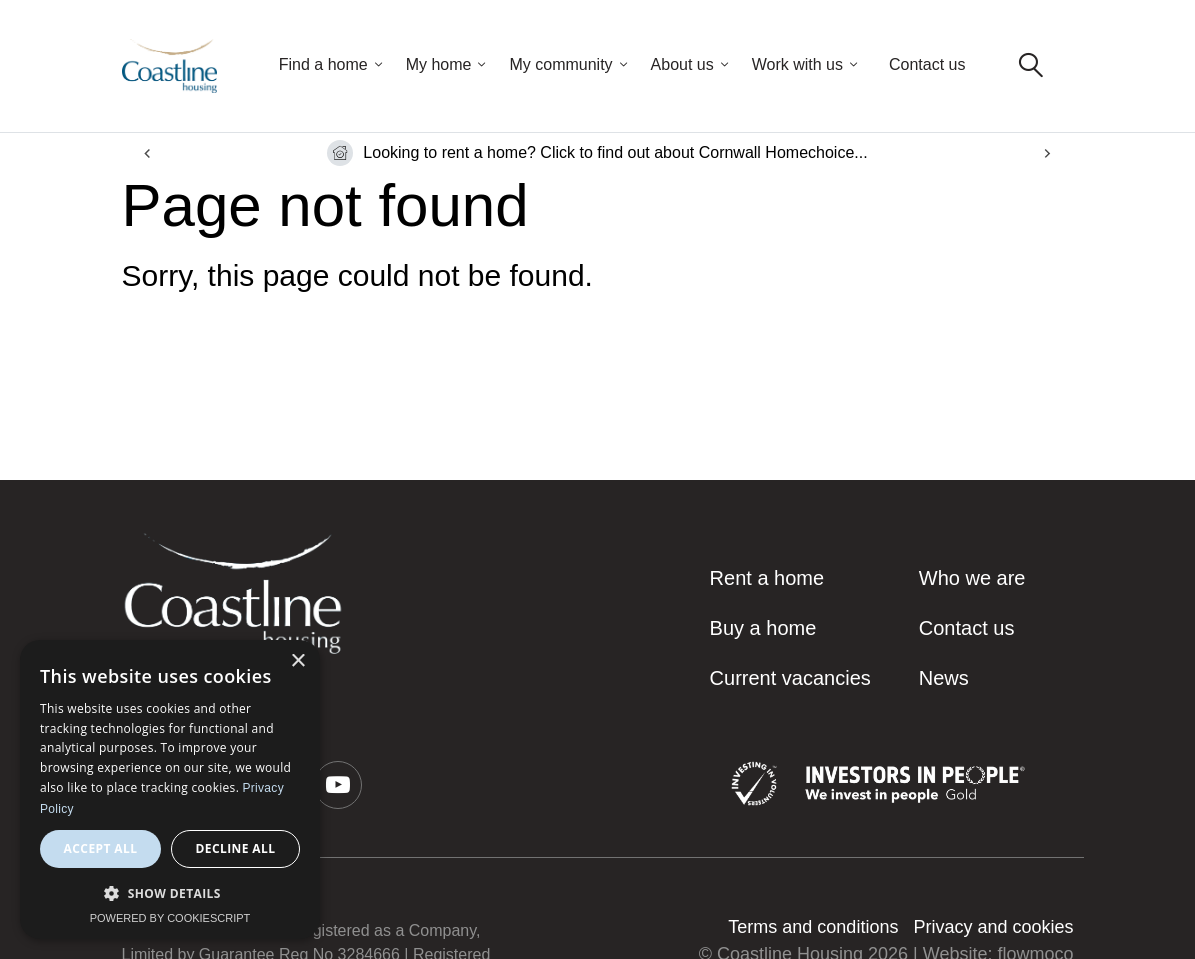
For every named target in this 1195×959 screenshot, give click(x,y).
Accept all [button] (101, 848)
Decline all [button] (236, 848)
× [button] (297, 661)
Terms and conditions (813, 927)
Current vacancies (790, 678)
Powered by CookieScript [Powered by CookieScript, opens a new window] (170, 918)
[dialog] (170, 789)
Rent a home (767, 578)
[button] (338, 784)
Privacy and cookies (993, 927)
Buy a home (763, 628)
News (944, 678)
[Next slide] (1047, 153)
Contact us (927, 64)
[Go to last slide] (148, 153)
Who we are (972, 578)
